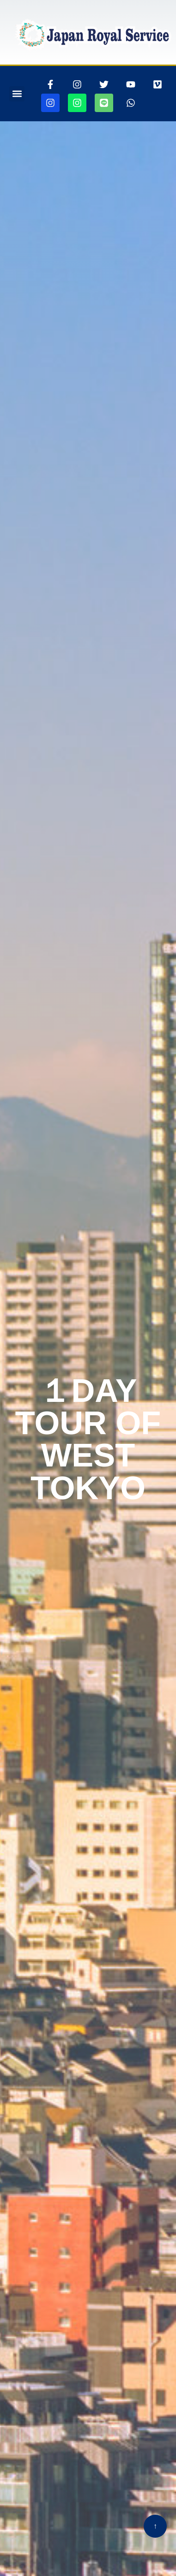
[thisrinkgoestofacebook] (50, 84)
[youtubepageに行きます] (130, 84)
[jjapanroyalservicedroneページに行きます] (77, 103)
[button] (16, 93)
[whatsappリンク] (130, 103)
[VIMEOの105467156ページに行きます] (157, 84)
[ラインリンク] (104, 103)
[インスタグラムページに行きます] (77, 84)
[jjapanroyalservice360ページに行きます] (50, 103)
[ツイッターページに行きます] (104, 84)
